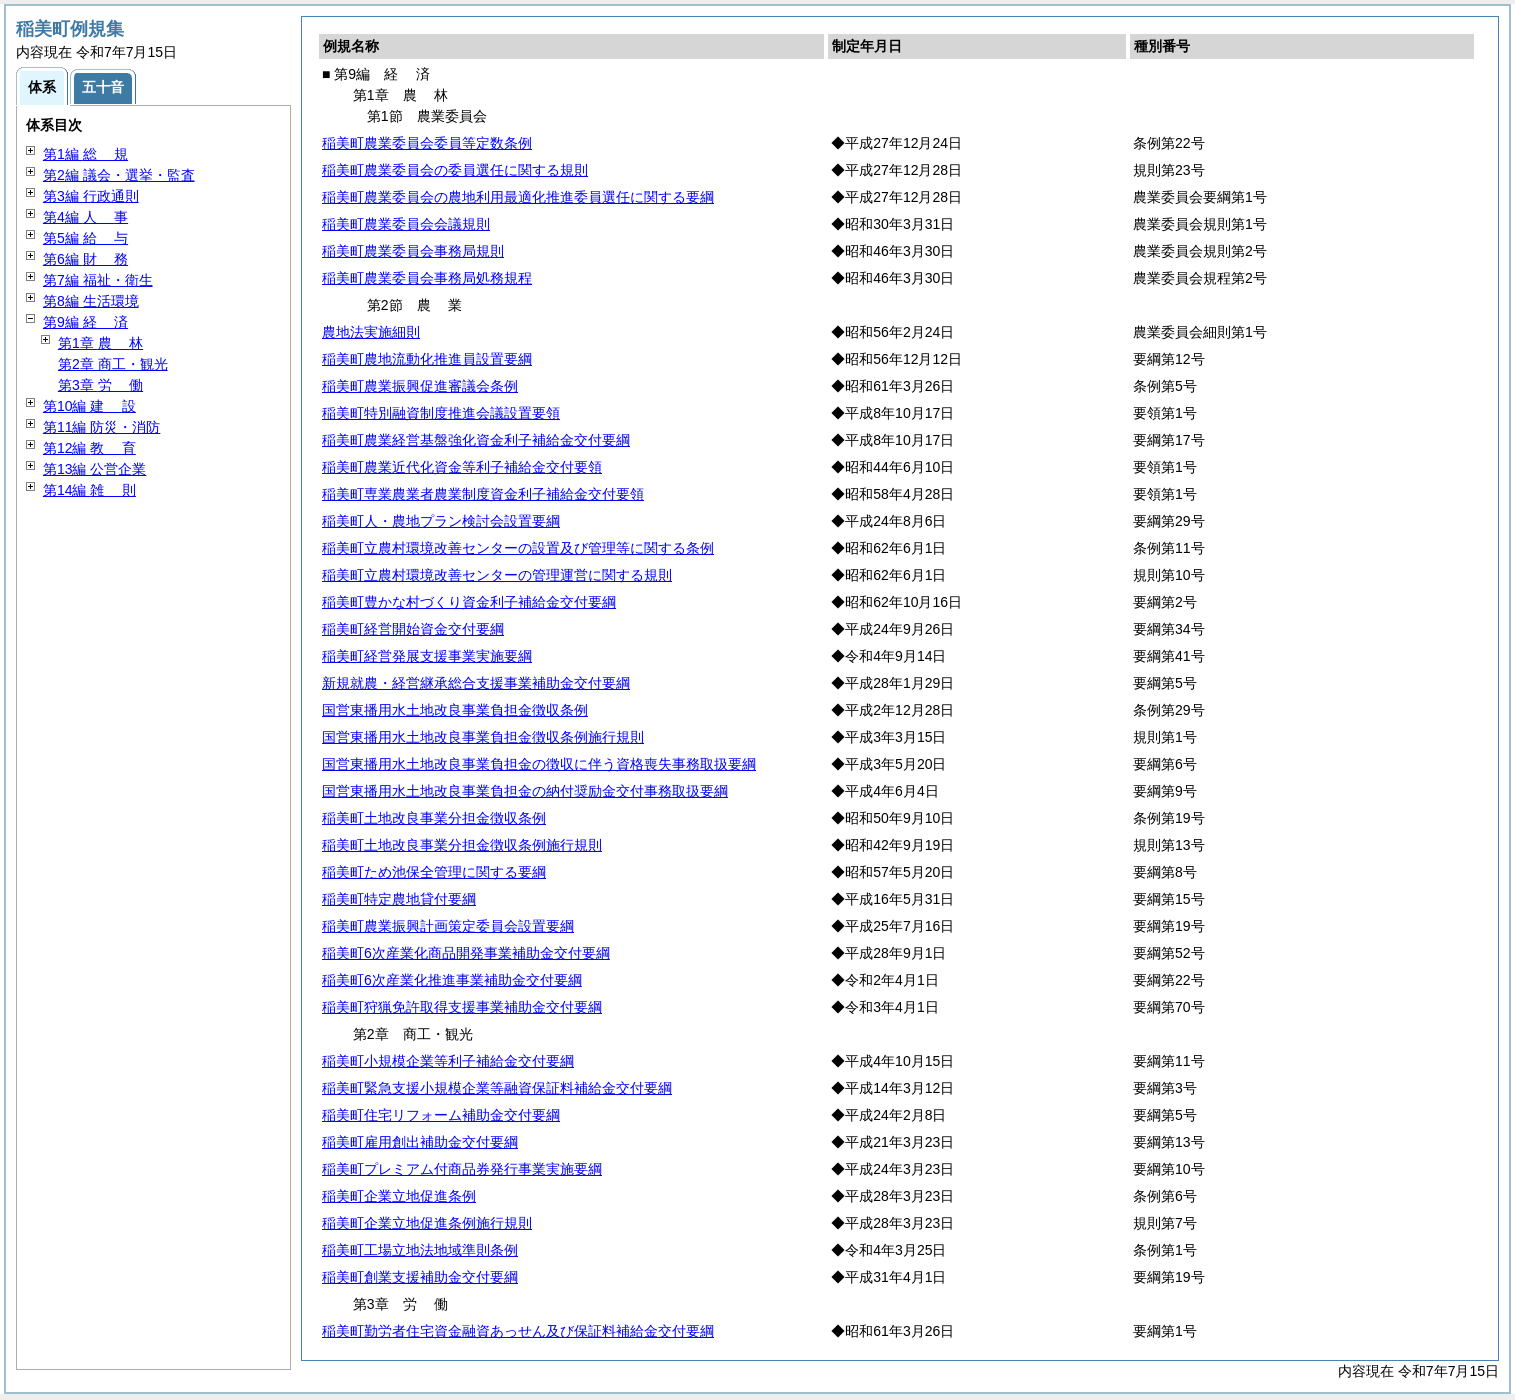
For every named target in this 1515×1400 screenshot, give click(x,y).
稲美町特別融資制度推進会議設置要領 (441, 413)
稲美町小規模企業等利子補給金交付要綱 (448, 1061)
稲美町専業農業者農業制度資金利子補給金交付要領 (483, 494)
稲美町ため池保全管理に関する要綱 (434, 872)
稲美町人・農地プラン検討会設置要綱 (441, 521)
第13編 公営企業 (94, 469)
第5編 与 (85, 238)
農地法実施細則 (371, 332)
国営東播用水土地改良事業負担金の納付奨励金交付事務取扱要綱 (525, 791)
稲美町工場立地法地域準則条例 (420, 1250)
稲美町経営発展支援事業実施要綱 (427, 656)
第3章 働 (100, 385)
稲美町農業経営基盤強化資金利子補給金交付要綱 (476, 440)
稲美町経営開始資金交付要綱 (413, 629)
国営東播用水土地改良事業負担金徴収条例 (455, 710)
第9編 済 (85, 322)
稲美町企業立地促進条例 (399, 1196)
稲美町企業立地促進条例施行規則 (427, 1223)
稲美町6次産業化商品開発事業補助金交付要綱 (466, 953)
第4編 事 (85, 217)
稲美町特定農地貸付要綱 (399, 899)
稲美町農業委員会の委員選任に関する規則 (455, 170)
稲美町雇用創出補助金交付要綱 (420, 1142)
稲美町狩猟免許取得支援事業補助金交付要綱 (462, 1007)
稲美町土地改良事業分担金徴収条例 (434, 818)
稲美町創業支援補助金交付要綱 (420, 1277)
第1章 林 (100, 343)
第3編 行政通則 (91, 196)
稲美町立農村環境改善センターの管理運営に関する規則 (497, 575)
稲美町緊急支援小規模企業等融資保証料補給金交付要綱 (497, 1088)
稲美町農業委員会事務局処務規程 (427, 278)
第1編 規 (85, 154)
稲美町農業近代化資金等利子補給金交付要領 (462, 467)
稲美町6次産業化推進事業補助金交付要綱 (452, 980)
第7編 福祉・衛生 (98, 280)
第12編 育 (89, 448)
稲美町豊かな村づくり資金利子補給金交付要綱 (469, 602)
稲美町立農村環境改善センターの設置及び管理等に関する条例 (518, 548)
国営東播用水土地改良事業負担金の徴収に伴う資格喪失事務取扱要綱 (539, 764)
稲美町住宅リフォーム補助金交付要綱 (441, 1115)
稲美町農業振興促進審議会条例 (420, 386)
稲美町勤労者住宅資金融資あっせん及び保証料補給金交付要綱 (518, 1331)
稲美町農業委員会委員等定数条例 (427, 143)
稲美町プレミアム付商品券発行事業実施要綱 (462, 1169)
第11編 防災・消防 (101, 427)
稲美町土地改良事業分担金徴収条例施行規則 (462, 845)
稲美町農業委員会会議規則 (406, 224)
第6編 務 (85, 259)
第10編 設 (89, 406)
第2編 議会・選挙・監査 (119, 175)
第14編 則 (89, 490)
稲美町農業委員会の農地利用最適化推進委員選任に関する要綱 (518, 197)
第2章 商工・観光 (113, 364)
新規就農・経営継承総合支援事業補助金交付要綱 (476, 683)
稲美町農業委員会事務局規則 (413, 251)
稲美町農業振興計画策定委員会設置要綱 (448, 926)
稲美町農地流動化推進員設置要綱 (427, 359)
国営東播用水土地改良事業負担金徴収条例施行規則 (483, 737)
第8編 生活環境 (91, 301)
